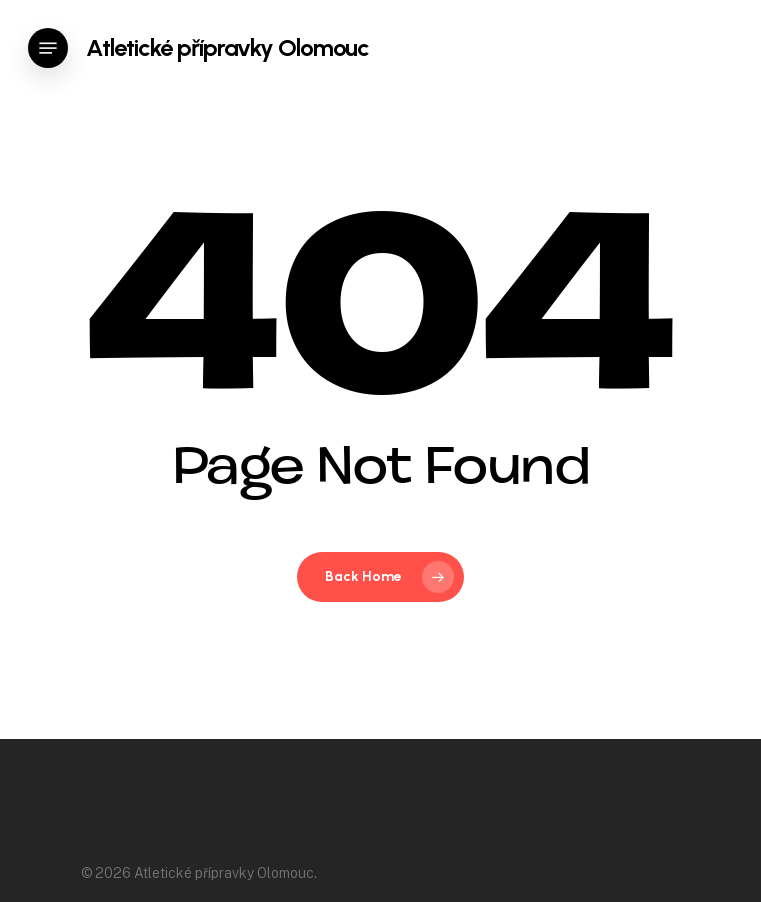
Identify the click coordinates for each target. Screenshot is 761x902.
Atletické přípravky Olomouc (227, 48)
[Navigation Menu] (48, 48)
